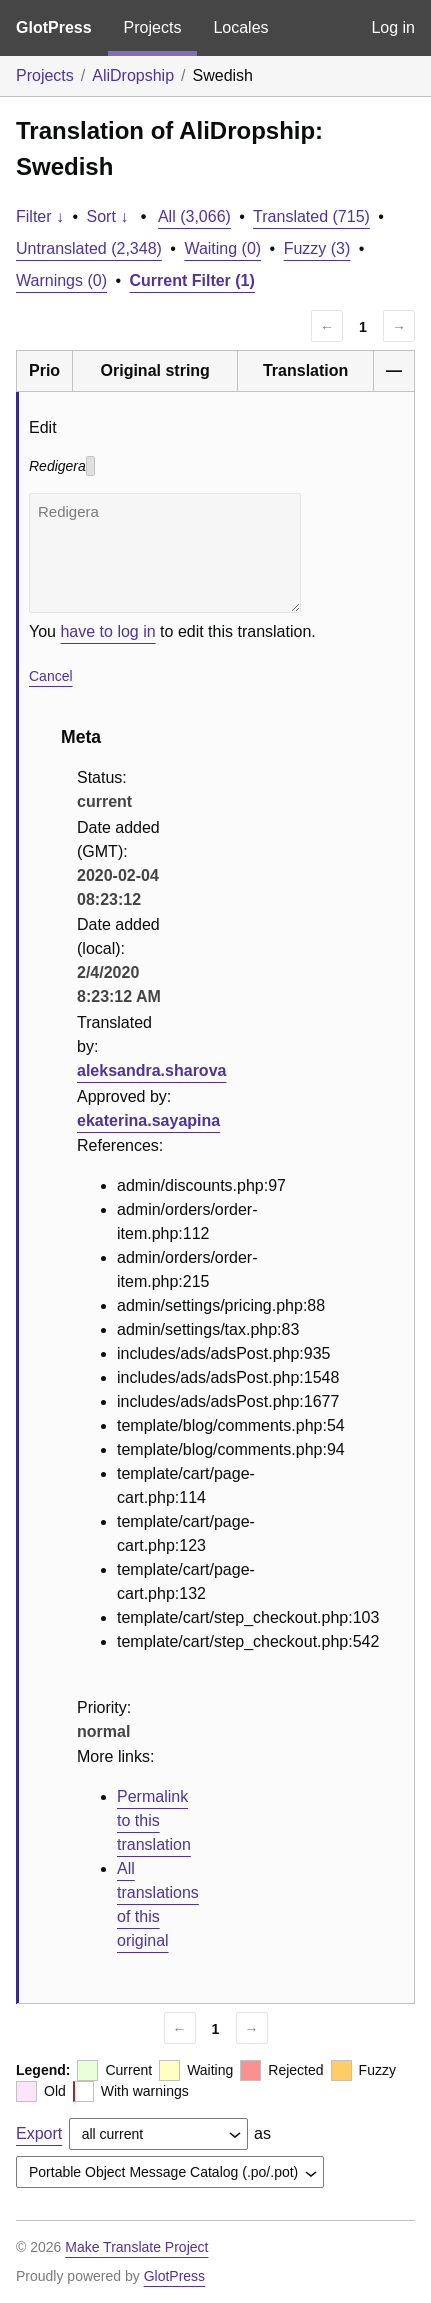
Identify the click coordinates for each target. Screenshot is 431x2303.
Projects (153, 27)
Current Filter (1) (192, 280)
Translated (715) (311, 216)
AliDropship (133, 75)
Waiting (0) (222, 248)
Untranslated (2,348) (89, 248)
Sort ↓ (108, 216)
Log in (393, 27)
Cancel (51, 676)
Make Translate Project (136, 2247)
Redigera (165, 553)
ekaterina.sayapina (148, 1120)
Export (39, 2133)
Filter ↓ (40, 216)
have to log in (107, 631)
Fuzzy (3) (317, 248)
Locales (240, 27)
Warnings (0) (61, 280)
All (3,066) (194, 216)
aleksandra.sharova (151, 1070)
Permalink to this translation (154, 1820)
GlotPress (54, 27)
